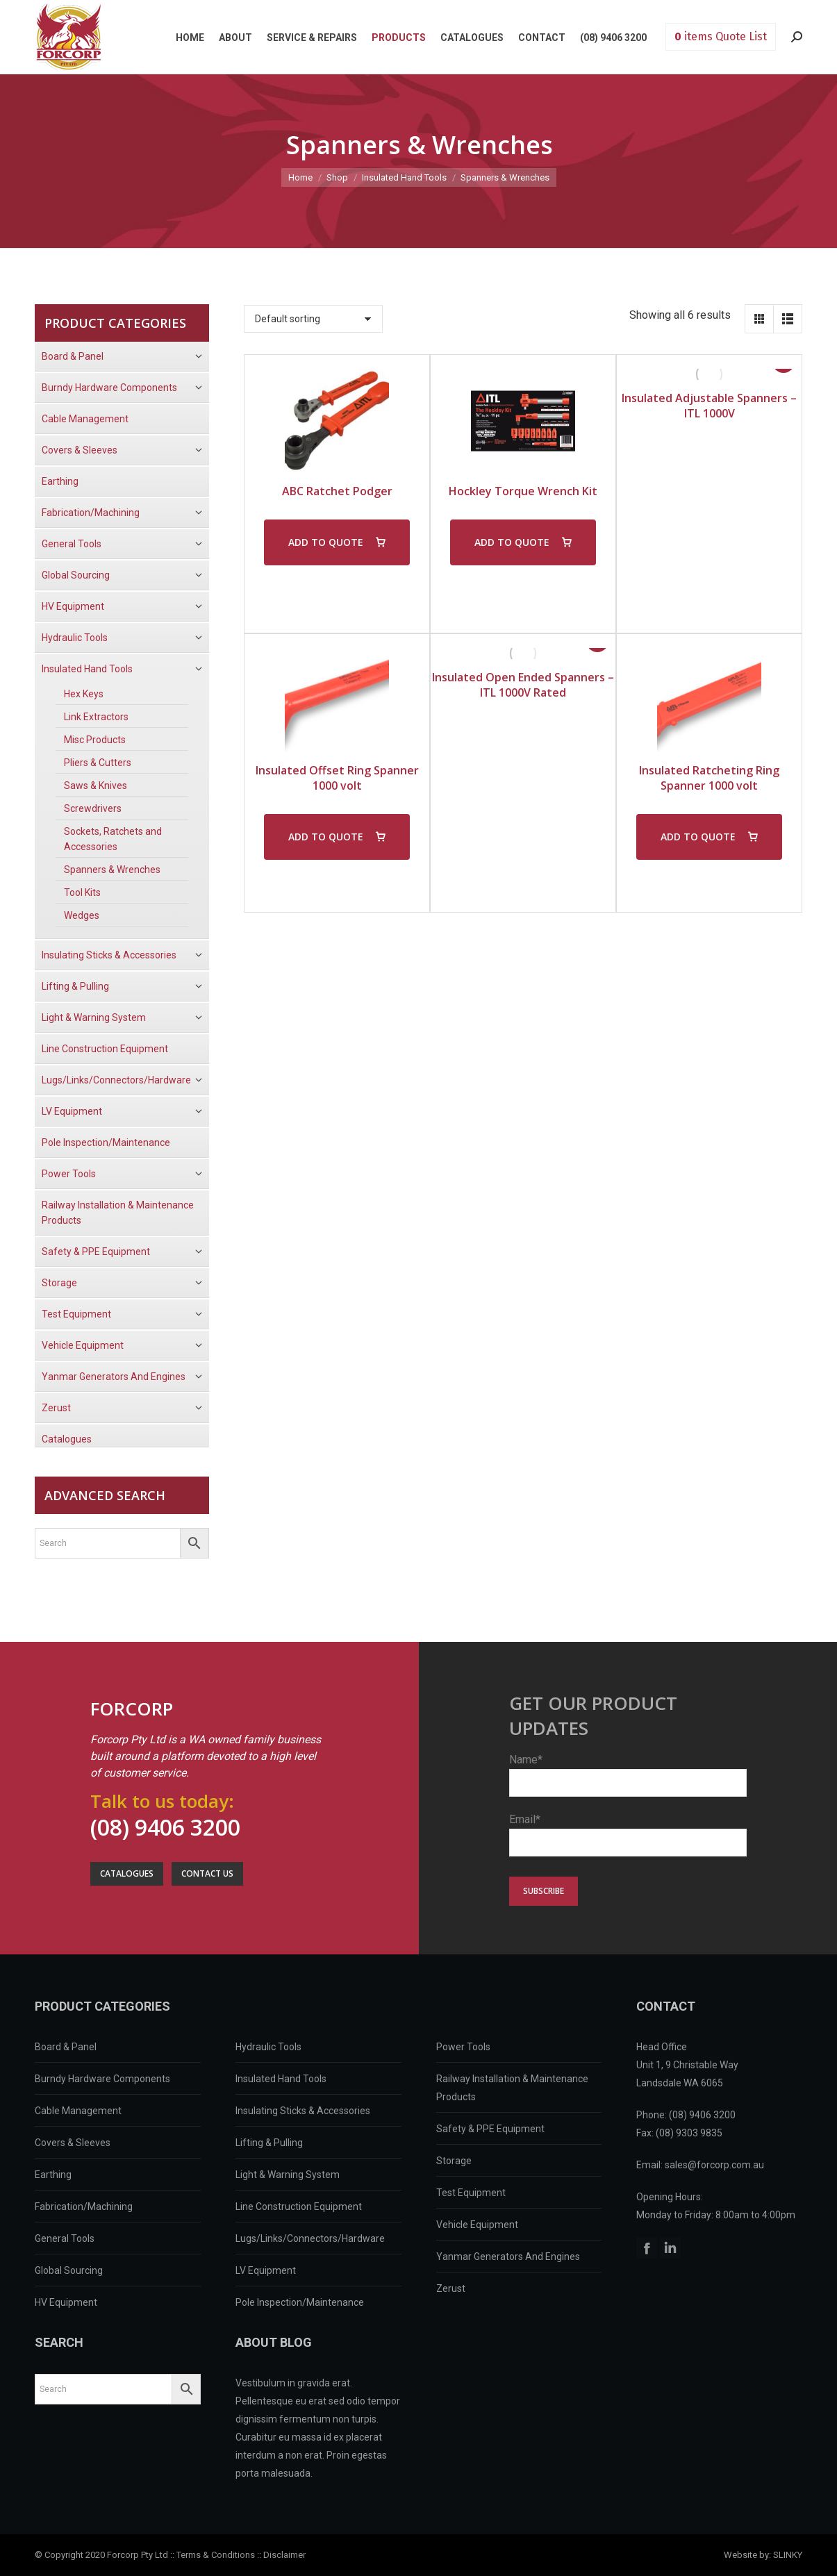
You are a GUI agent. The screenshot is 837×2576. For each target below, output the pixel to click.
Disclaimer (284, 2555)
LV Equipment (265, 2270)
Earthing (53, 2174)
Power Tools (463, 2046)
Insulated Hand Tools (280, 2078)
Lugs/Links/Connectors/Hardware (310, 2238)
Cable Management (78, 2110)
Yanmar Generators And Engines (508, 2256)
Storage (454, 2160)
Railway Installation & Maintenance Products (512, 2087)
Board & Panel (66, 2046)
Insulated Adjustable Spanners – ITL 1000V (709, 405)
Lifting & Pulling (269, 2142)
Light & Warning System (287, 2174)
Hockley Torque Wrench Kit (523, 491)
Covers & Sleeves (72, 2142)
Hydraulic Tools (268, 2046)
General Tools (64, 2238)
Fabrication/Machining (84, 2206)
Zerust (450, 2288)
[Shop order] (313, 319)
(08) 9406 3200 (165, 1827)
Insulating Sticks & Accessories (302, 2110)
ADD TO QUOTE (325, 542)
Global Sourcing (69, 2270)
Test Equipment (471, 2192)
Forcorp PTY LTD (69, 37)
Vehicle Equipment (477, 2224)
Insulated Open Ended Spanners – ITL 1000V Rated (523, 685)
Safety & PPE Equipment (490, 2128)
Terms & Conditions (215, 2555)
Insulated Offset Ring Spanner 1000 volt (337, 778)
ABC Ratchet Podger (337, 491)
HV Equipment (66, 2302)
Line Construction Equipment (298, 2206)
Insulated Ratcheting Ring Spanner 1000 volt (709, 778)
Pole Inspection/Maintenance (299, 2302)
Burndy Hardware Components (102, 2078)
